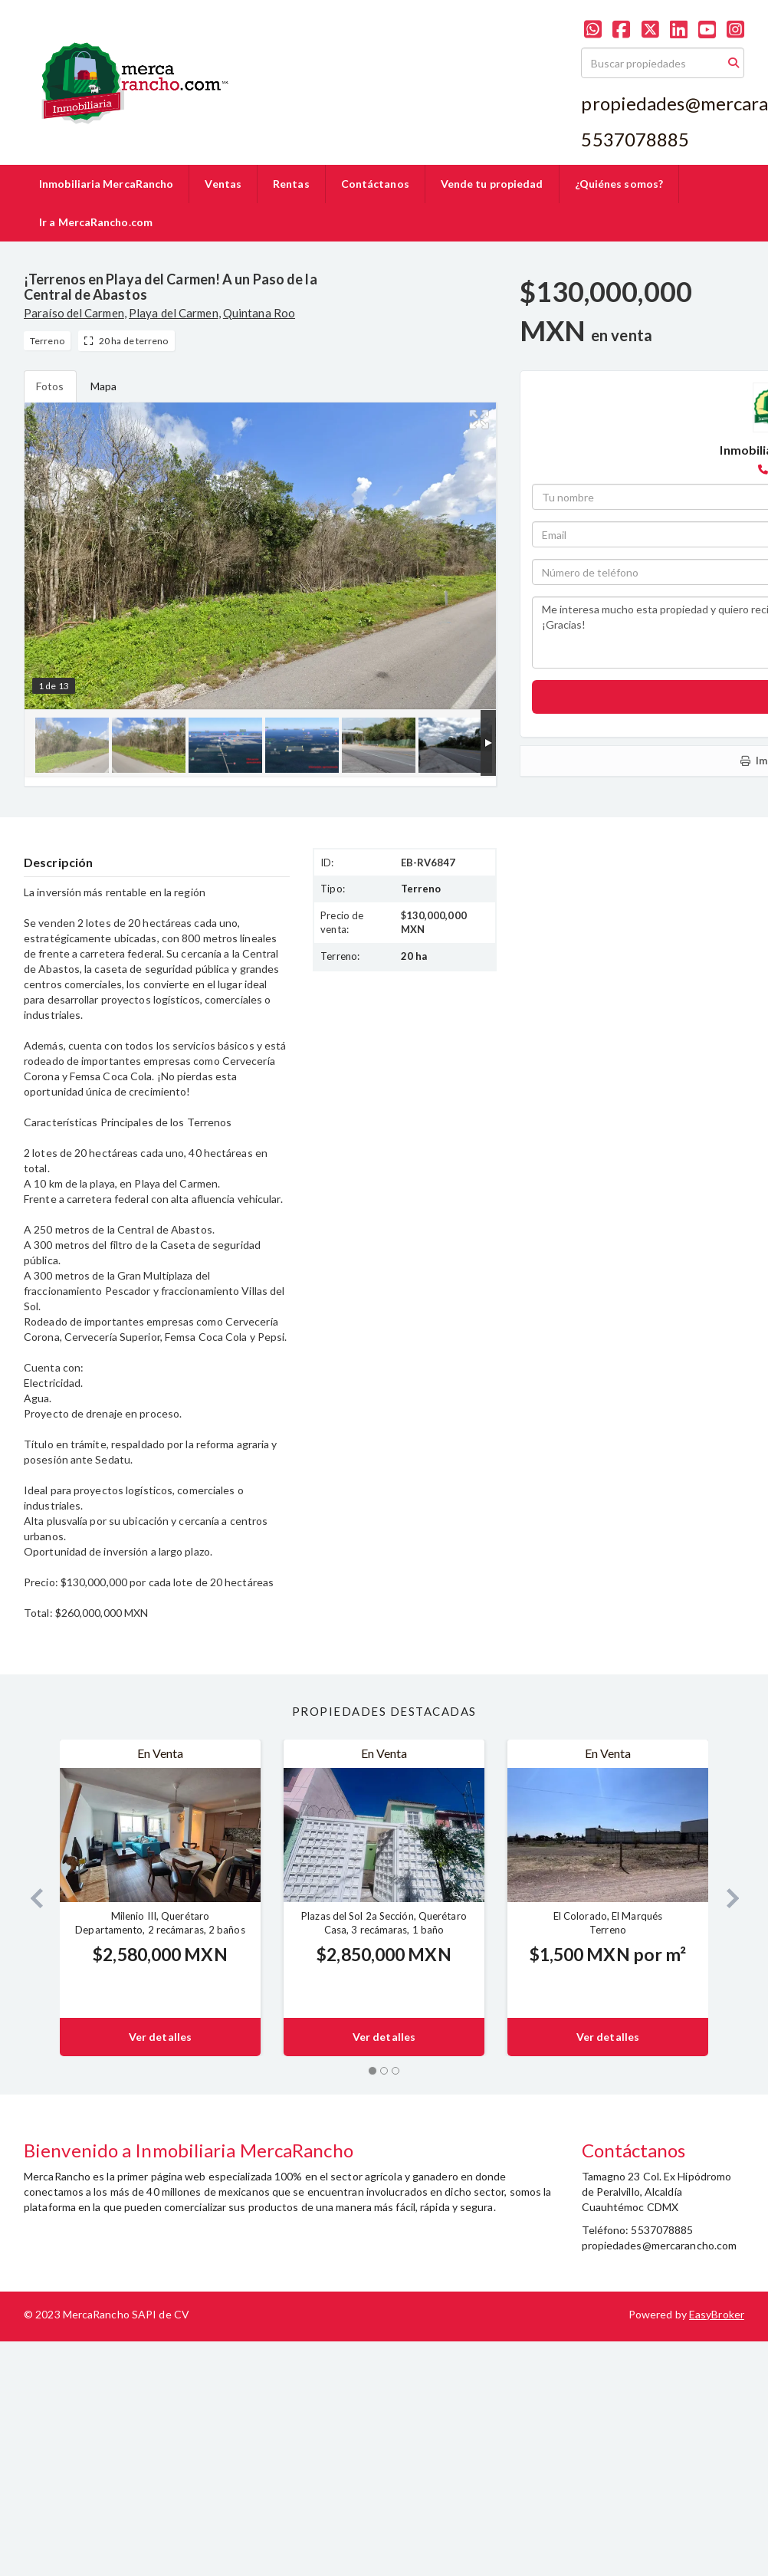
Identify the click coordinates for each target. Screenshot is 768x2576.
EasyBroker (716, 2314)
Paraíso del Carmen (74, 313)
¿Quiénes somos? (619, 183)
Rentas (291, 183)
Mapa (103, 386)
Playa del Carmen (173, 313)
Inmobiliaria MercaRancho (106, 183)
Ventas (223, 183)
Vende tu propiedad (492, 183)
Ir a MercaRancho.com (96, 221)
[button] (30, 1898)
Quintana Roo (259, 313)
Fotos (50, 386)
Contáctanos (375, 183)
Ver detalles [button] (160, 2036)
